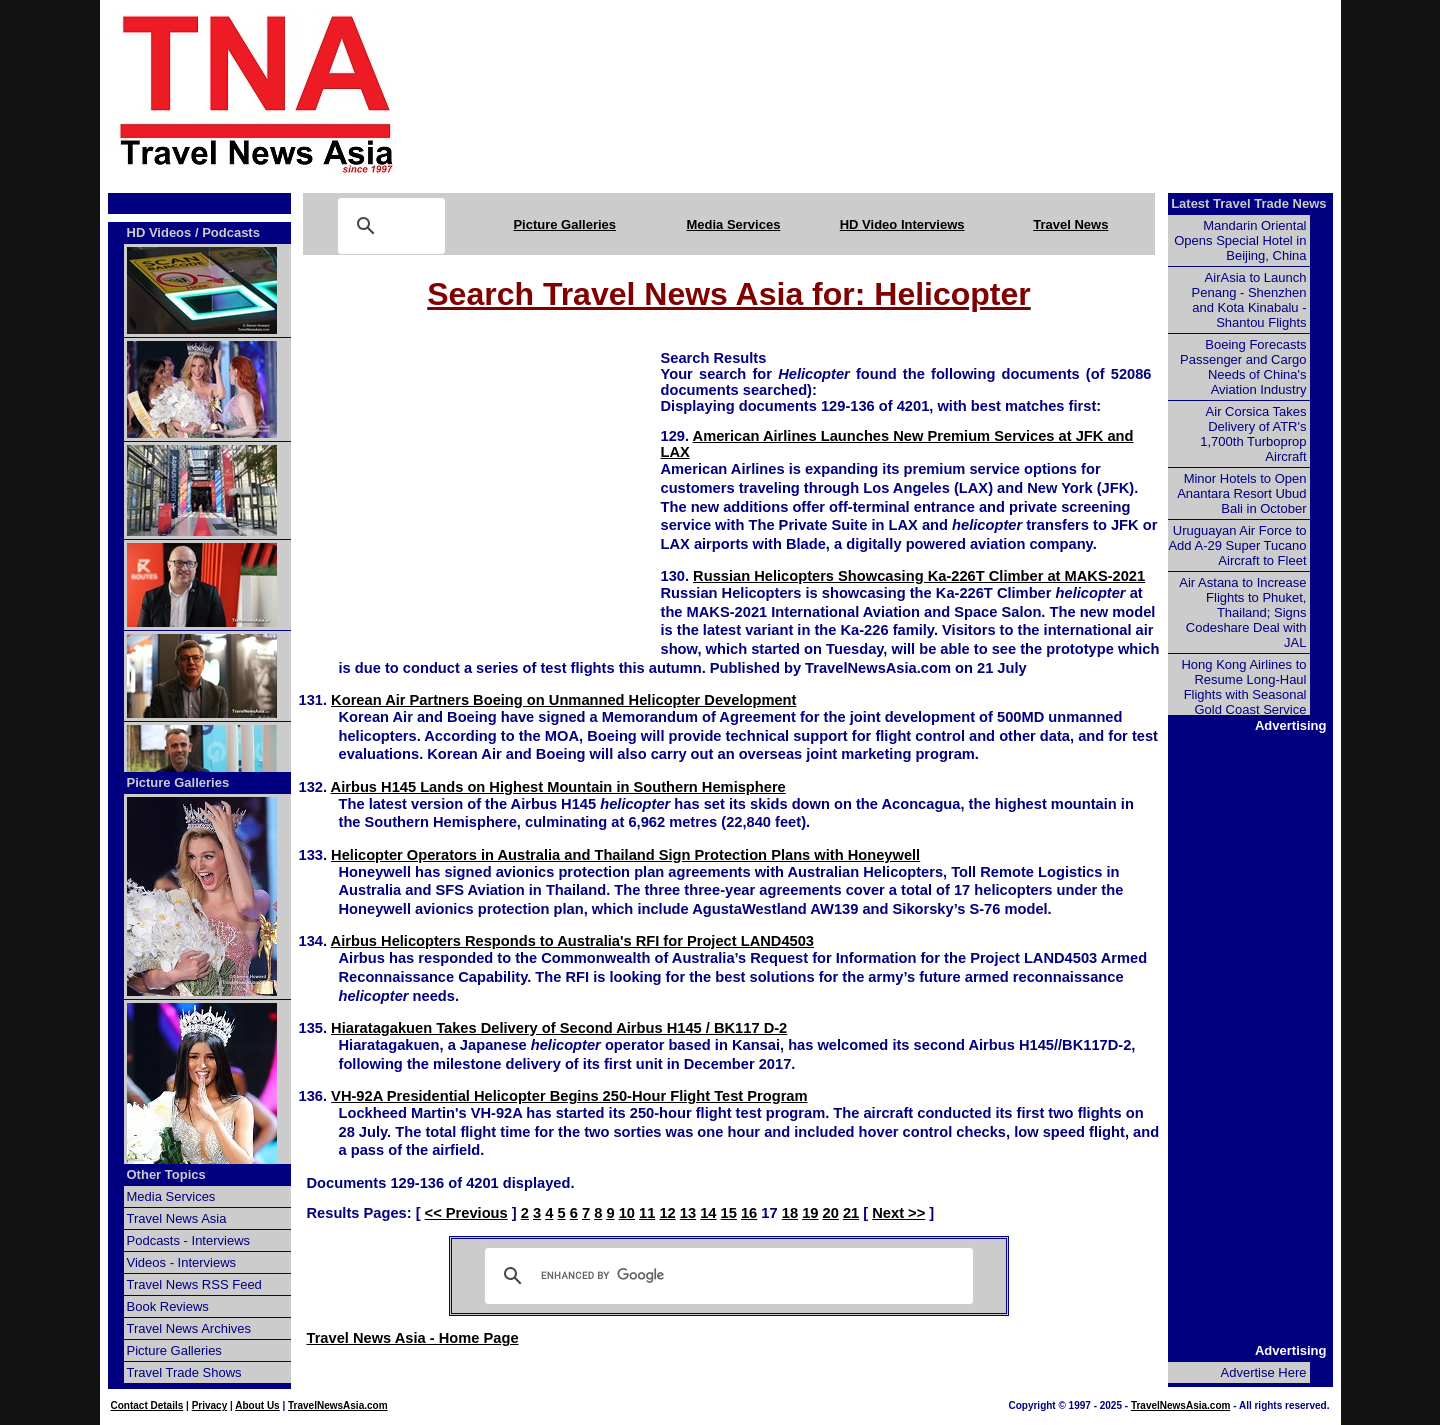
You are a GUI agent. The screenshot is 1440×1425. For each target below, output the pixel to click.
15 (729, 1213)
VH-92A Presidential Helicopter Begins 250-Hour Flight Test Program (569, 1096)
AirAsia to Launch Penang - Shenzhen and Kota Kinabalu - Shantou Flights (1249, 300)
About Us (257, 1405)
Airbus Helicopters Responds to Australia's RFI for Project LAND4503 (572, 941)
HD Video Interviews (902, 224)
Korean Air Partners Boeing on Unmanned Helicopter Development (563, 700)
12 (667, 1213)
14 (708, 1213)
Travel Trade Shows (184, 1372)
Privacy (210, 1405)
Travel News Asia (177, 1218)
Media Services (733, 224)
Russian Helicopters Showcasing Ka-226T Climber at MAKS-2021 (919, 576)
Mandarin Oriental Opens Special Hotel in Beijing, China (1240, 240)
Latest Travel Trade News (1248, 203)
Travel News (1070, 224)
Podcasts (231, 232)
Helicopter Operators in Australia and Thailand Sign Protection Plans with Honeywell (625, 855)
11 (647, 1213)
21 (851, 1213)
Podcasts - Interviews (189, 1240)
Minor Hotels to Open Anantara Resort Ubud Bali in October (1241, 493)
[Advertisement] (902, 93)
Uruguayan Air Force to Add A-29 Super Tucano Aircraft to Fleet (1237, 545)
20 (831, 1213)
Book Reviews (168, 1306)
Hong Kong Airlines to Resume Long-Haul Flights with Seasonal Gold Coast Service (1243, 687)
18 (790, 1213)
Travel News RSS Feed (194, 1284)
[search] (726, 1276)
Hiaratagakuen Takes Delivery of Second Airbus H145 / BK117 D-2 (559, 1028)
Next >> (898, 1213)
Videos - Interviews (182, 1262)
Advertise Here (1264, 1372)
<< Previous (466, 1213)
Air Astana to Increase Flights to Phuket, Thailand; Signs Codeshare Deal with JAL (1242, 612)
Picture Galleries (564, 224)
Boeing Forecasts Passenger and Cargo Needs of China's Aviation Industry (1243, 367)
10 (627, 1213)
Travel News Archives (189, 1328)
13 (688, 1213)
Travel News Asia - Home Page (413, 1338)
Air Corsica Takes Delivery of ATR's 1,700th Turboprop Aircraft (1253, 434)
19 (810, 1213)
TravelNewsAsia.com (338, 1405)
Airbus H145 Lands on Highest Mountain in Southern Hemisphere (558, 787)
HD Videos (159, 232)
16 (749, 1213)
